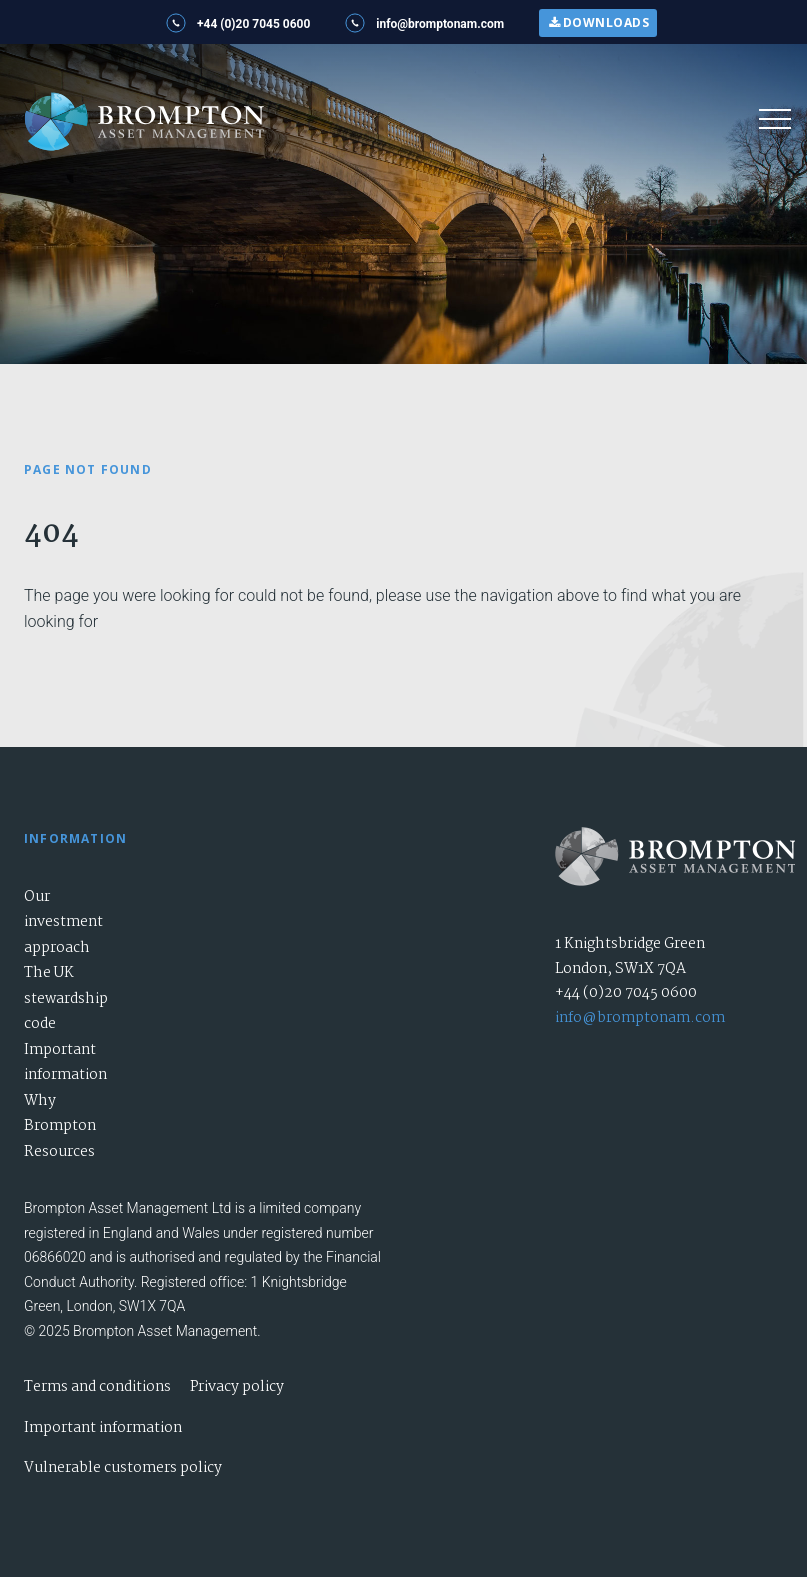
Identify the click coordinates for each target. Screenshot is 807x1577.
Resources (59, 1152)
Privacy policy (237, 1387)
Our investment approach (63, 922)
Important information (65, 1063)
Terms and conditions (97, 1387)
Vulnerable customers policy (123, 1468)
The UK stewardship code (66, 998)
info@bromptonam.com (640, 1018)
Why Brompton (60, 1114)
